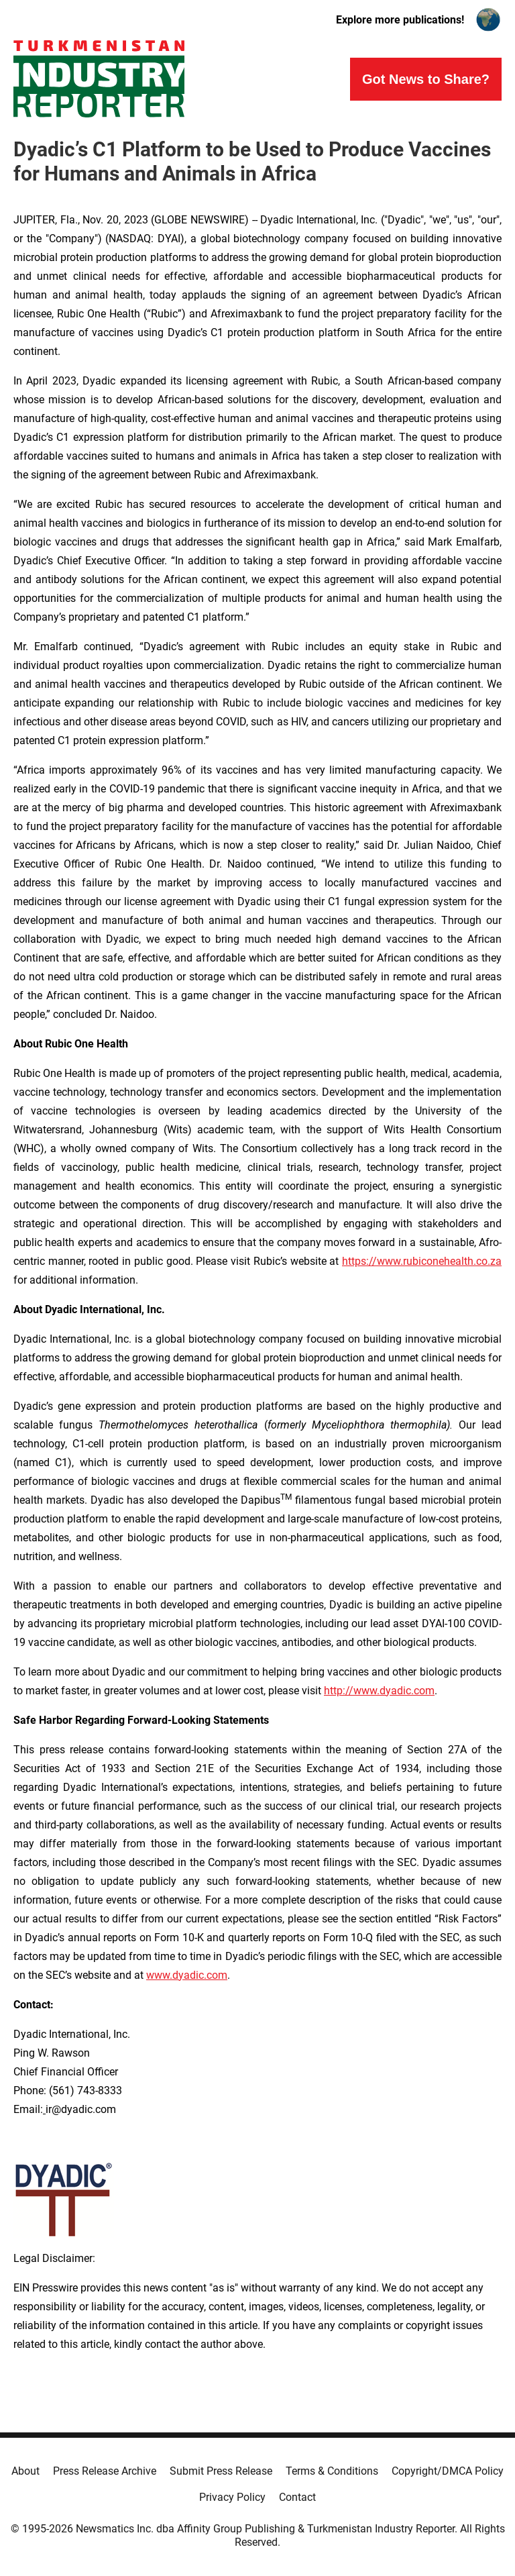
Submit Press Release (221, 2471)
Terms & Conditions (332, 2471)
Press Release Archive (104, 2471)
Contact (297, 2497)
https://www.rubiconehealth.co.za (422, 1261)
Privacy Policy (232, 2497)
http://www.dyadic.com (379, 1690)
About (25, 2471)
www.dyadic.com (186, 1975)
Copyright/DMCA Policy (448, 2471)
